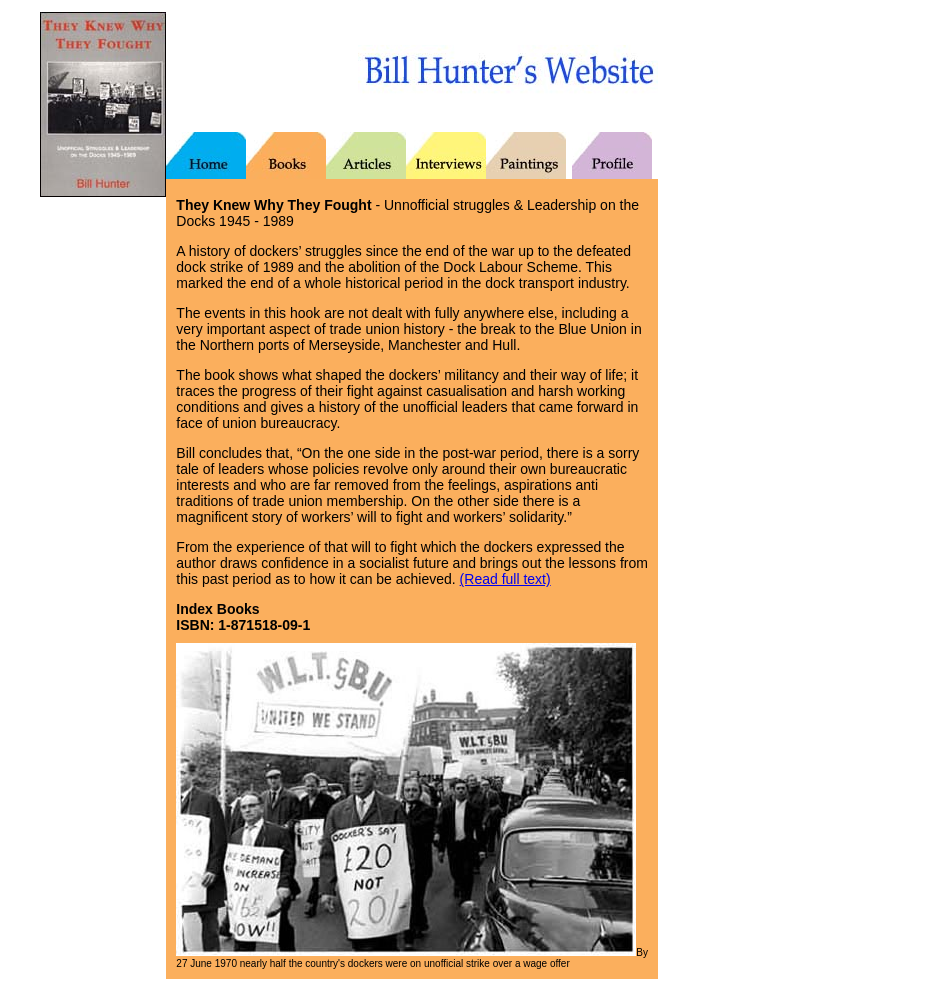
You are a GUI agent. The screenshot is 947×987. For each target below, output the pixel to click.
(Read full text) (505, 579)
